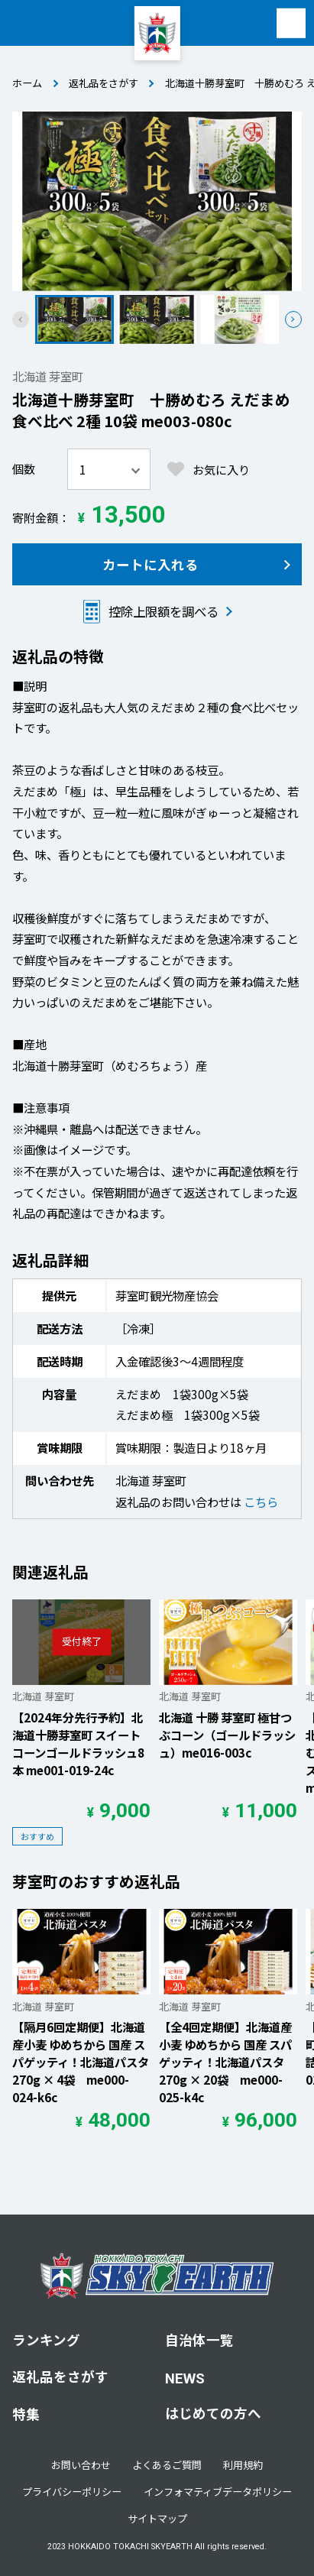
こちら (261, 1501)
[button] (293, 319)
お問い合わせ (81, 2465)
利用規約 (243, 2465)
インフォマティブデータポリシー (218, 2491)
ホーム (27, 83)
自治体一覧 (199, 2339)
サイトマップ (157, 2518)
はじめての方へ (213, 2412)
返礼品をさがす (103, 83)
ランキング (46, 2339)
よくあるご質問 (167, 2465)
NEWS (185, 2378)
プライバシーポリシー (71, 2491)
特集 (26, 2413)
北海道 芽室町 (47, 376)
